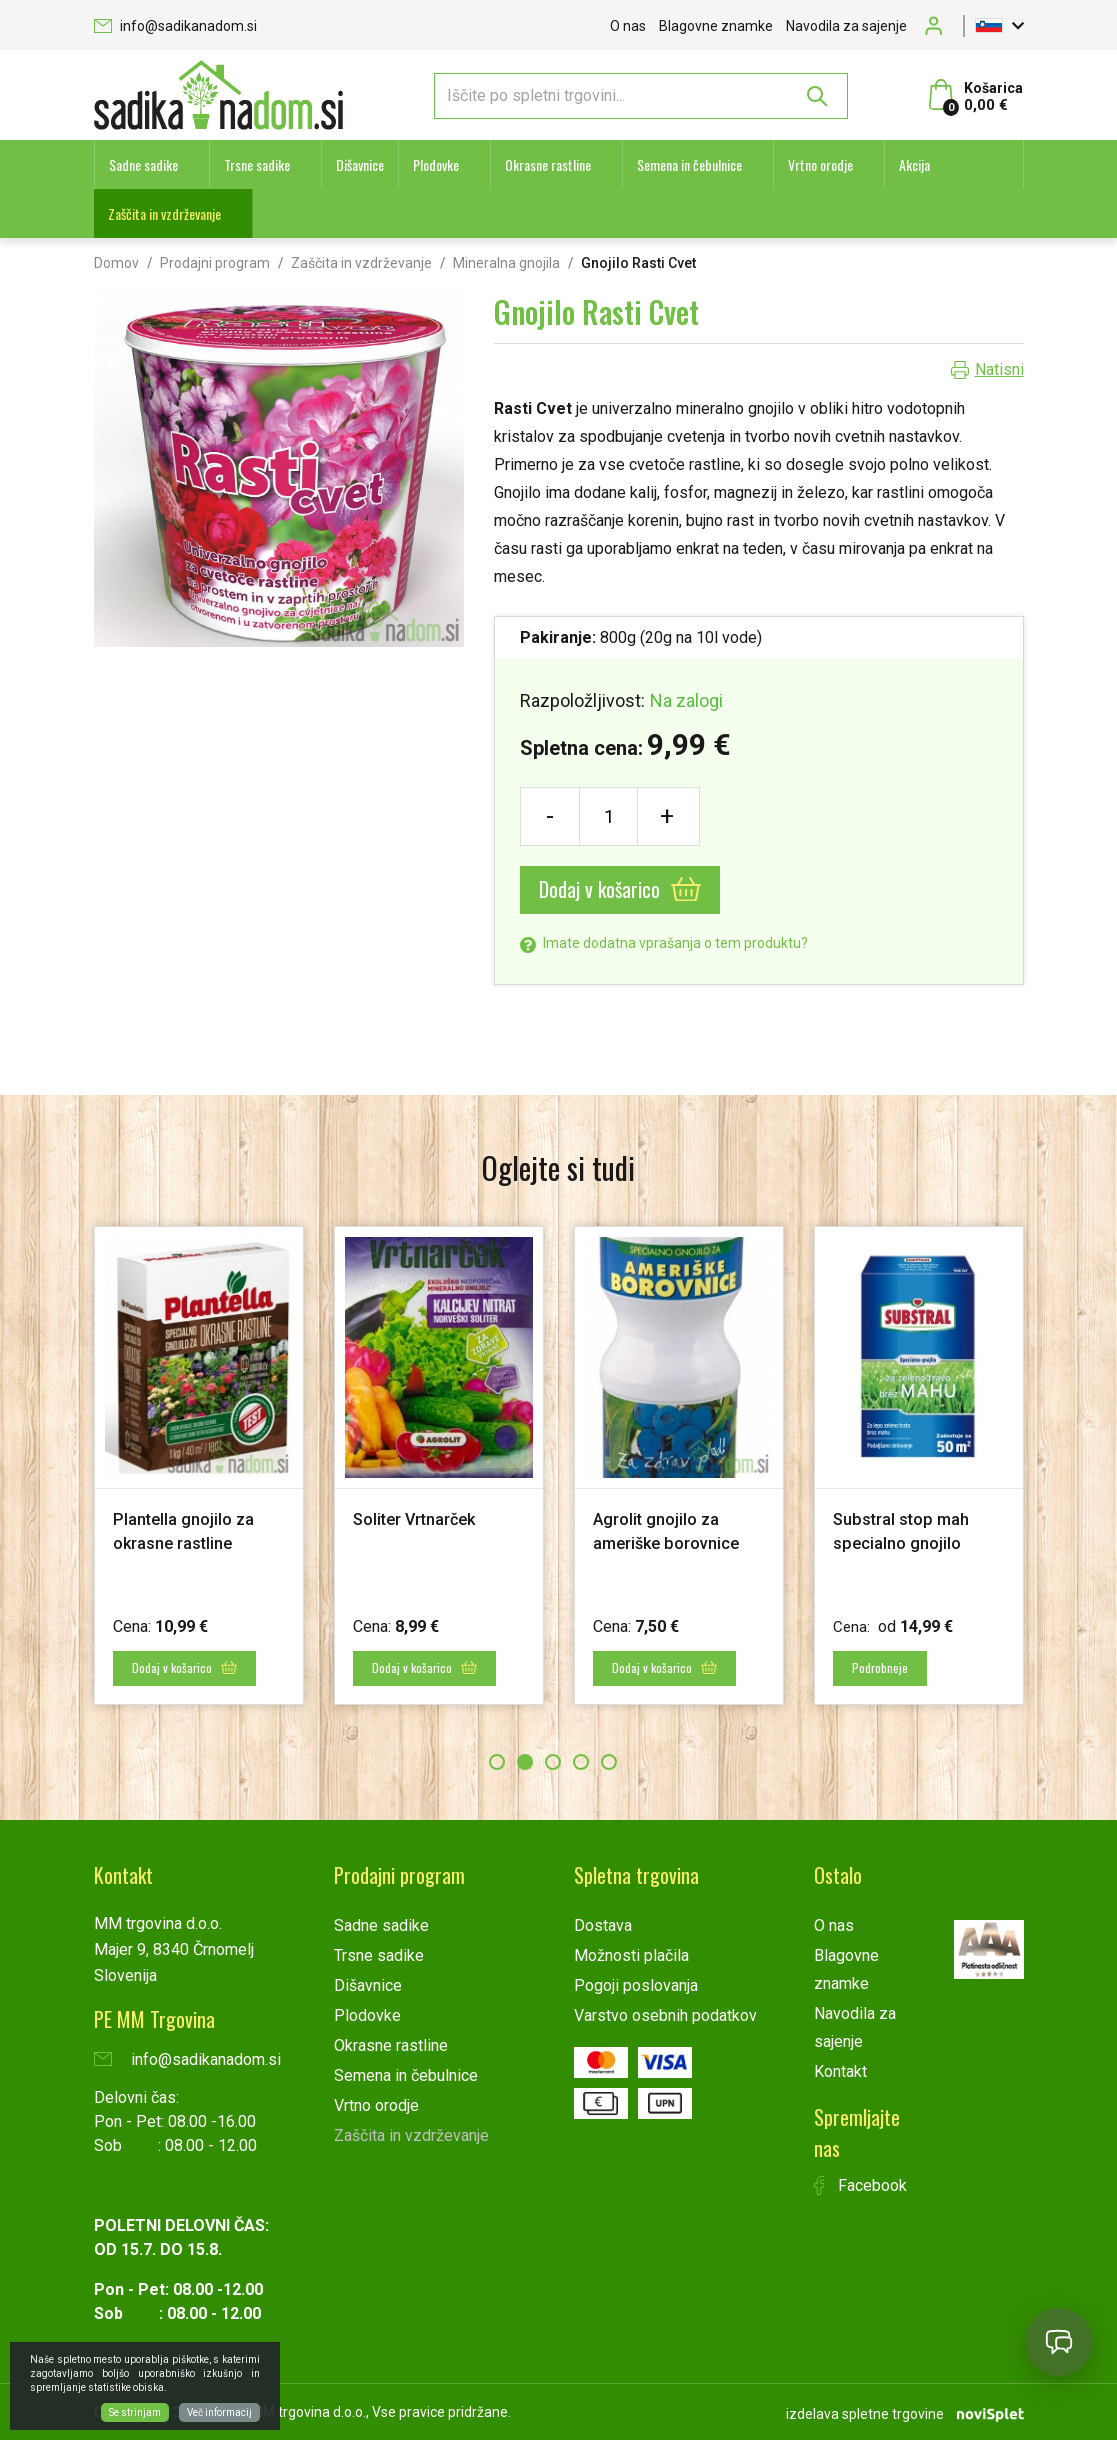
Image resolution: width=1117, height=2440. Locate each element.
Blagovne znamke (716, 26)
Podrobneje (883, 1668)
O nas (628, 26)
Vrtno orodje (820, 164)
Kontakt (840, 2070)
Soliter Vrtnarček (422, 1518)
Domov (116, 263)
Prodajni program (215, 263)
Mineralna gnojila (506, 263)
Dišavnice (360, 164)
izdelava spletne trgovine (865, 2411)
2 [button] (525, 1761)
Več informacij (219, 2412)
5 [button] (609, 1761)
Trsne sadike (257, 164)
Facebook (861, 2184)
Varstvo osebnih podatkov (665, 2014)
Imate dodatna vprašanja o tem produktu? (664, 943)
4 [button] (581, 1761)
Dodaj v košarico (620, 889)
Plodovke (436, 164)
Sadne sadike (143, 164)
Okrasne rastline (548, 164)
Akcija (914, 164)
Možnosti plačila (631, 1954)
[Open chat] (1059, 2342)
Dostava (603, 1924)
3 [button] (553, 1761)
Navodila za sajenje (846, 26)
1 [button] (497, 1761)
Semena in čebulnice (689, 164)
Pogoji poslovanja (636, 1984)
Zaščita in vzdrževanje (164, 213)
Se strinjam (135, 2412)
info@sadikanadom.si (175, 26)
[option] (199, 1464)
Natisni (999, 369)
